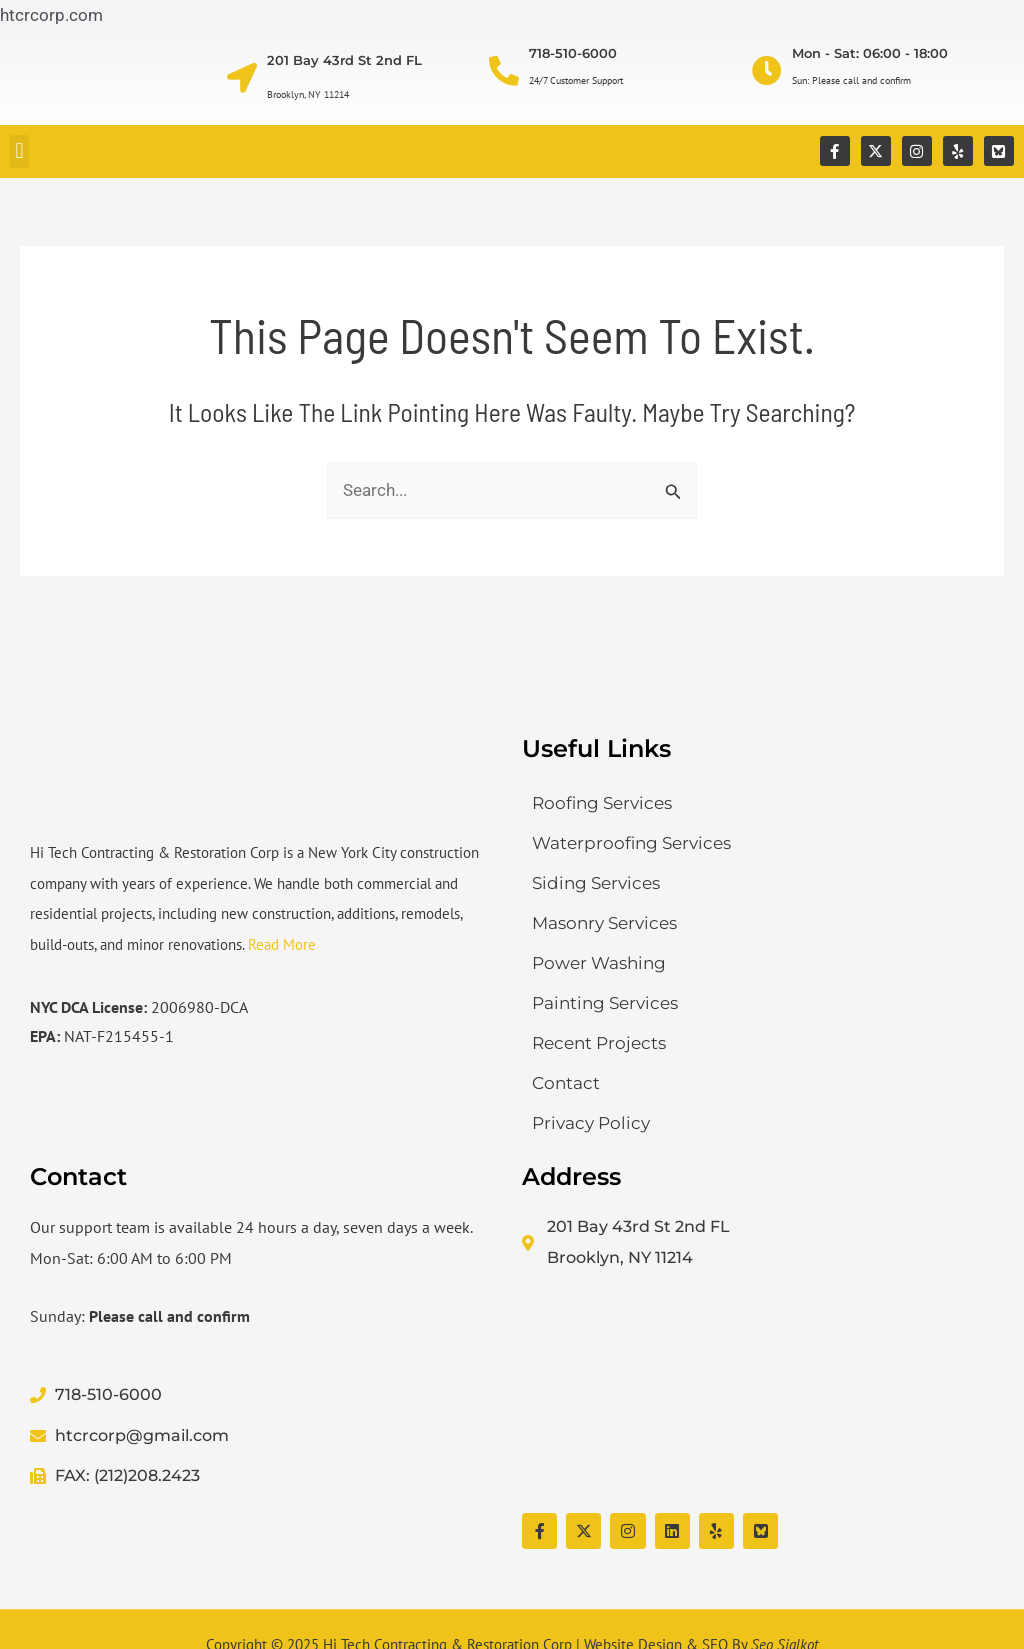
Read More (282, 944)
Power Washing (599, 963)
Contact (566, 1083)
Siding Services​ (596, 883)
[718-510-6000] (504, 71)
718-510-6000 (573, 53)
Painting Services (605, 1003)
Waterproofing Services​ (631, 843)
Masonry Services (604, 923)
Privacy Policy (591, 1123)
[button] (19, 151)
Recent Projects (599, 1043)
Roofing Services (602, 803)
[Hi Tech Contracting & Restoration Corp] (758, 1393)
